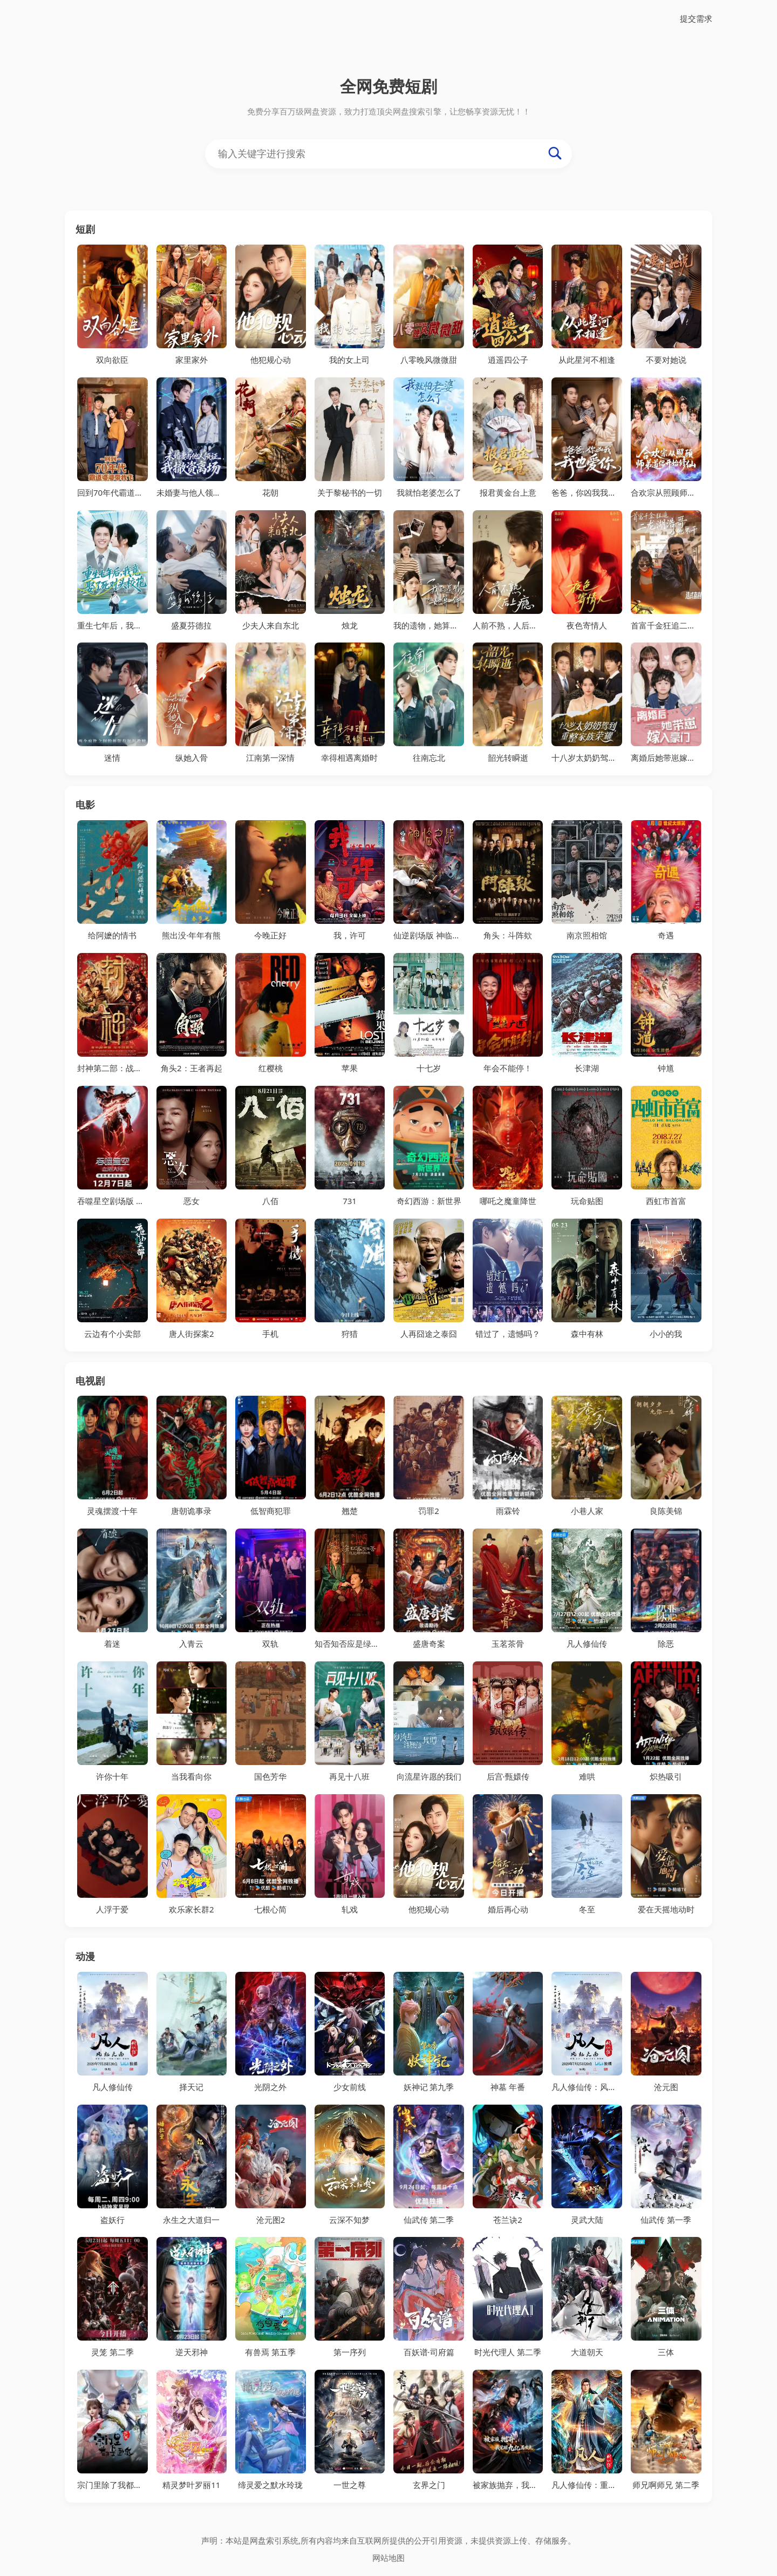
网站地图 (388, 2557)
